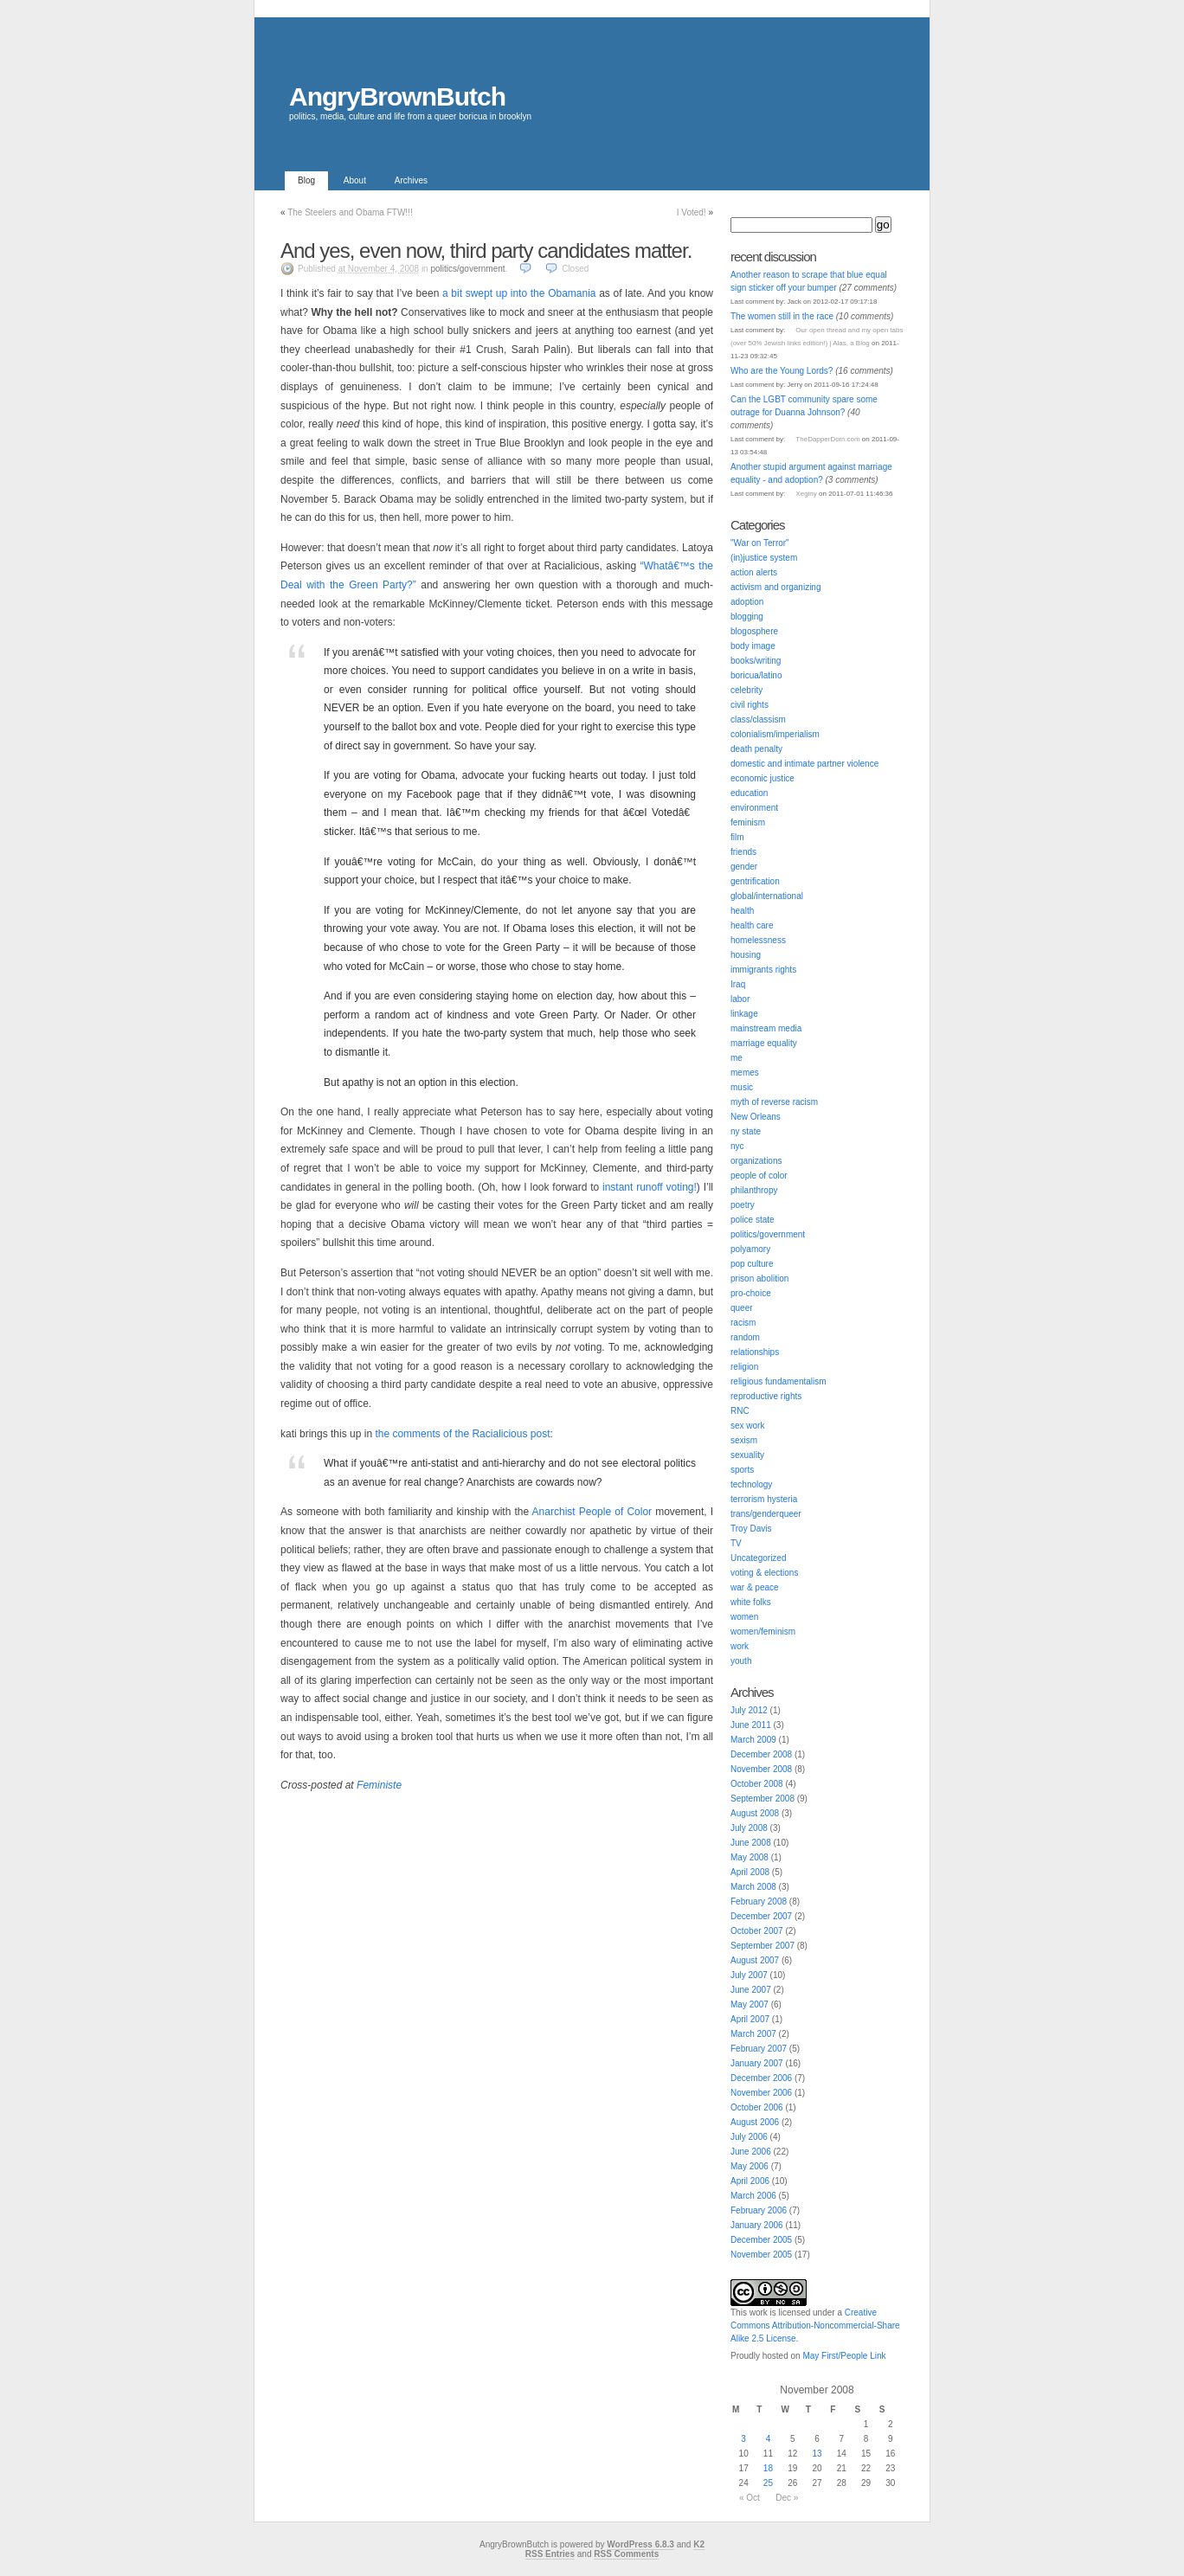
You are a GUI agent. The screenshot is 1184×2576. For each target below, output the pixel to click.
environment (754, 808)
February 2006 (758, 2210)
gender (743, 866)
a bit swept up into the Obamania (519, 293)
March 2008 (753, 1887)
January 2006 (756, 2225)
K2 (699, 2544)
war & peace (754, 1587)
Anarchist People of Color (592, 1512)
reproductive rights (765, 1396)
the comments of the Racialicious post (462, 1434)
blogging (746, 616)
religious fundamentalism (778, 1381)
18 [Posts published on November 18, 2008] (768, 2468)
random (745, 1337)
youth (740, 1661)
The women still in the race (781, 316)
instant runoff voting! (649, 1187)
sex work (747, 1425)
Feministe (379, 1785)
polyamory (750, 1249)
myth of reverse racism (774, 1102)
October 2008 (756, 1784)
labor (740, 999)
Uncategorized (758, 1558)
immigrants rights (763, 969)
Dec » (786, 2497)
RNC (740, 1411)
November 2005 (761, 2254)
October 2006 (756, 2107)
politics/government (467, 268)
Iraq (737, 984)
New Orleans (755, 1116)
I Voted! (691, 212)
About (355, 180)
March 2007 (753, 2034)
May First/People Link (843, 2356)
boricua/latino (756, 675)
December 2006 (761, 2078)
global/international (766, 896)
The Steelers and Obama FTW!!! (350, 212)
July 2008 (749, 1828)
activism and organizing (775, 587)
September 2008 (762, 1798)
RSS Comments (626, 2554)
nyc (737, 1146)
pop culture (751, 1264)
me (736, 1058)
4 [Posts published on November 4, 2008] (768, 2439)
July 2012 (749, 1710)
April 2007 (749, 2019)
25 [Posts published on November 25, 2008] (768, 2483)
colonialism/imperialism (775, 734)
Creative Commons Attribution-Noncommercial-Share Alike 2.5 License (815, 2325)
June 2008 (750, 1842)
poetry (742, 1205)
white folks (750, 1602)
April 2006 (749, 2181)
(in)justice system (763, 557)
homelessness (758, 940)
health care (751, 925)
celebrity (746, 690)
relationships (754, 1352)
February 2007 (758, 2048)
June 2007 (750, 1990)
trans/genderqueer (765, 1514)
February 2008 (758, 1901)
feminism (747, 822)
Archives (411, 180)
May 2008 (749, 1857)
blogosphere (754, 631)
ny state (745, 1131)
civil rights (749, 705)
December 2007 (761, 1916)
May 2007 (749, 2004)
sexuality (747, 1455)
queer (741, 1308)
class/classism (758, 719)
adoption (746, 602)
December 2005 (761, 2240)
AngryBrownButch (397, 96)
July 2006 (749, 2137)
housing (745, 955)
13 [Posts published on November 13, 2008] (816, 2453)
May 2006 (749, 2166)
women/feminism (762, 1631)
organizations (756, 1161)
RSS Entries (550, 2554)
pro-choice (750, 1293)
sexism (743, 1440)
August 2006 (754, 2122)
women (744, 1617)
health (742, 910)
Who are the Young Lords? (781, 371)
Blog (306, 180)
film (737, 837)
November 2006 (761, 2092)
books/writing (755, 660)
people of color (759, 1175)
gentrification (755, 881)
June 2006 (750, 2151)
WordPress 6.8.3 (640, 2544)
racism (743, 1322)
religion (744, 1367)
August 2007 (754, 1960)
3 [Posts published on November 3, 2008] (743, 2439)
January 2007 (756, 2063)
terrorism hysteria (763, 1499)
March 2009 (753, 1739)
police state (752, 1219)
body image (752, 646)
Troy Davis (750, 1528)
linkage (744, 1013)
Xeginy (805, 494)
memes (744, 1072)
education (749, 793)
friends (743, 852)
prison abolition (759, 1278)
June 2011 (750, 1725)
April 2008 (749, 1872)
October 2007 (756, 1931)
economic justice (762, 778)
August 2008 (754, 1813)
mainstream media (765, 1028)
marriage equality (763, 1043)
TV (736, 1543)
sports (742, 1469)
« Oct (749, 2497)
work (739, 1646)
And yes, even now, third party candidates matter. (486, 250)
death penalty (756, 749)
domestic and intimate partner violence (804, 763)
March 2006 (753, 2195)
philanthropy (753, 1190)
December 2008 (761, 1754)
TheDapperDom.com (827, 439)
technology (751, 1484)
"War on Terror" (759, 543)
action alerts (753, 572)
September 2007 (762, 1945)
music (741, 1087)
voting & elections (764, 1572)
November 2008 (761, 1769)
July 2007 (749, 1975)
